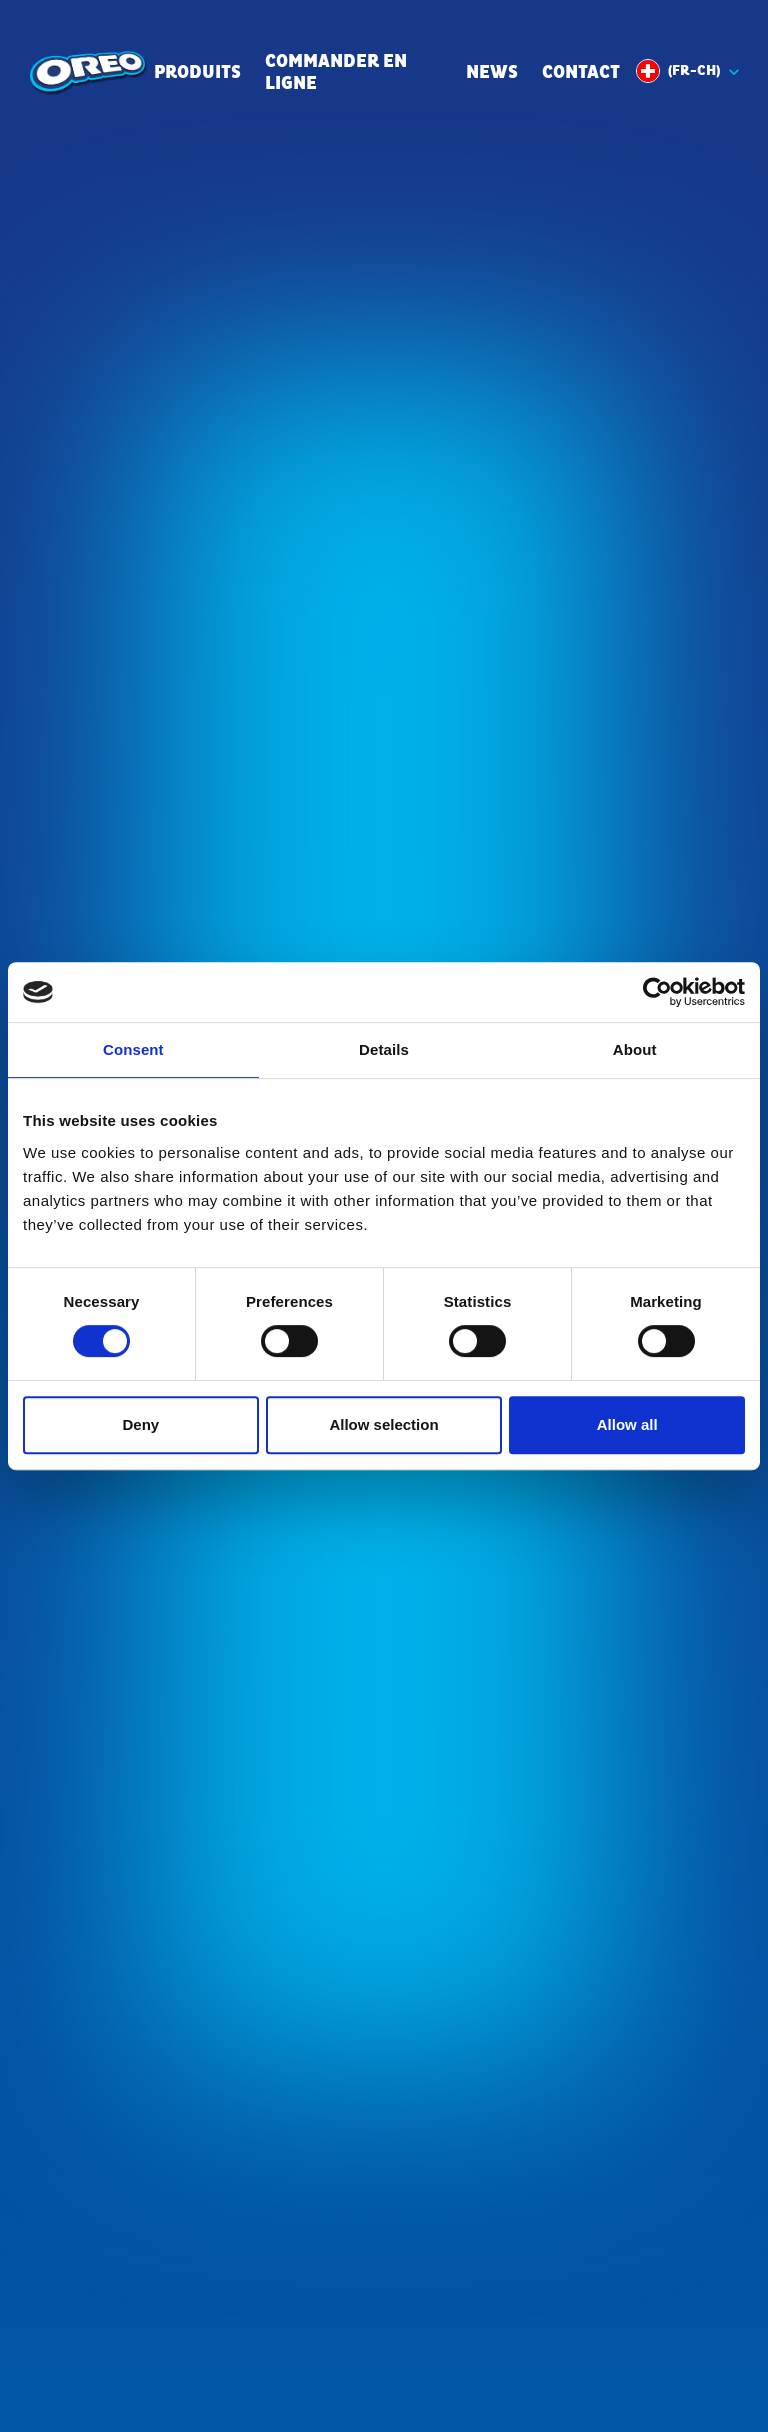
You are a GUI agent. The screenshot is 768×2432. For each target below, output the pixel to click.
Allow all (627, 1424)
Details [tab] (384, 1049)
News (492, 73)
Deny (140, 1424)
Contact (581, 73)
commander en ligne (336, 73)
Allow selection (383, 1424)
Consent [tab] (133, 1049)
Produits (197, 73)
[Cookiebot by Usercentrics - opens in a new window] (657, 992)
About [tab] (635, 1049)
